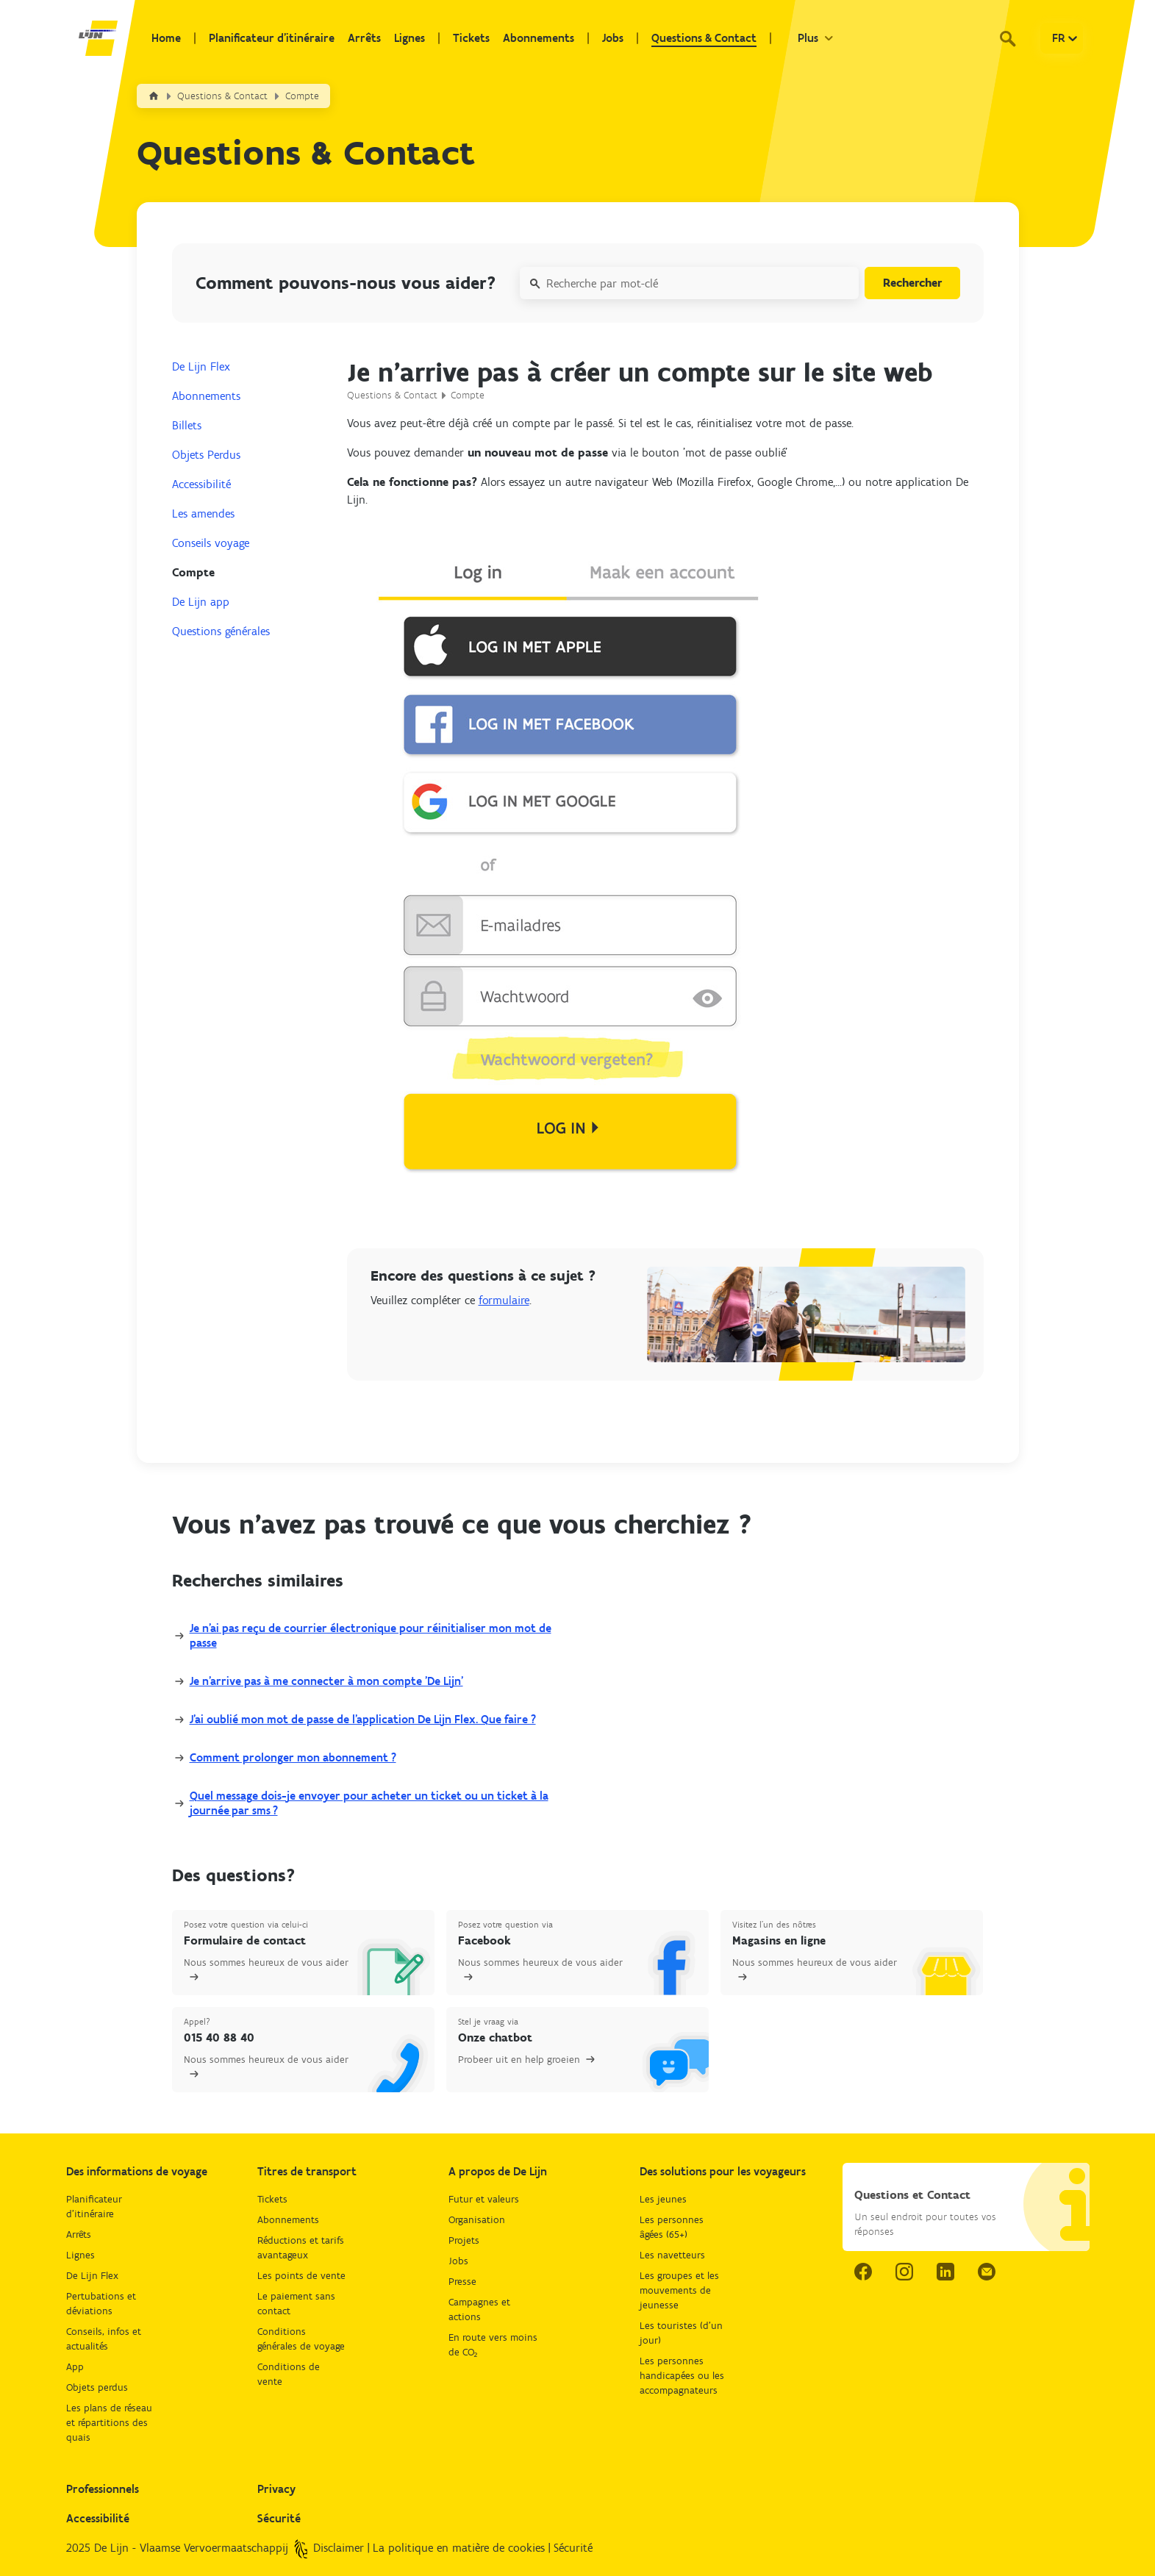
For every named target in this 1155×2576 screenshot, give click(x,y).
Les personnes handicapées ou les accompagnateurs (682, 2376)
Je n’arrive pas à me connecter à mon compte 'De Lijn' (326, 1681)
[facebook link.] (863, 2271)
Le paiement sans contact (296, 2303)
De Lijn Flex (201, 366)
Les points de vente (301, 2275)
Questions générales (221, 631)
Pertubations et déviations (101, 2303)
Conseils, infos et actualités (103, 2339)
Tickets (471, 38)
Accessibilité (201, 484)
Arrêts (364, 38)
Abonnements (538, 38)
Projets (463, 2240)
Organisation (476, 2220)
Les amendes (203, 513)
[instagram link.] (904, 2271)
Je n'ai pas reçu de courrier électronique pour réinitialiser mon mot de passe (370, 1635)
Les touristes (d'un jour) (681, 2333)
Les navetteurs (672, 2255)
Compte (302, 96)
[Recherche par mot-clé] (689, 283)
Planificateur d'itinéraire (272, 38)
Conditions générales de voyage (301, 2339)
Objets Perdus (206, 455)
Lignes (409, 38)
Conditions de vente (288, 2374)
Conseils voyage (210, 543)
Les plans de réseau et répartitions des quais (109, 2423)
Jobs (612, 38)
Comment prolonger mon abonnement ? (293, 1757)
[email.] (986, 2271)
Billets (186, 425)
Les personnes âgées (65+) (672, 2227)
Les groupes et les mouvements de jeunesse (679, 2290)
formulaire (504, 1300)
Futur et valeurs (483, 2199)
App (75, 2367)
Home (166, 38)
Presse (462, 2281)
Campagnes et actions (479, 2309)
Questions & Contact (704, 38)
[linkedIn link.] (945, 2271)
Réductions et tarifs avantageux (300, 2247)
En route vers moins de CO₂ (492, 2344)
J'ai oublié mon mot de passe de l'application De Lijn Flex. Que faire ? (363, 1719)
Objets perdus (97, 2387)
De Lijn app (200, 602)
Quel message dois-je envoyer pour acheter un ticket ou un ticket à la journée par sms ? (369, 1803)
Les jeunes (663, 2199)
